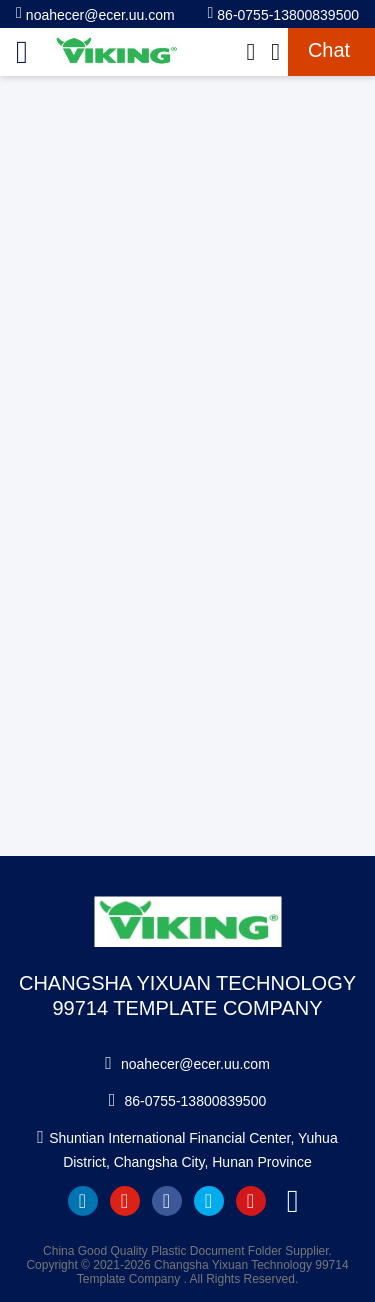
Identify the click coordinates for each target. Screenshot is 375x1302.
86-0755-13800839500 (283, 13)
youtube (125, 1201)
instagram (251, 1201)
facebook (167, 1201)
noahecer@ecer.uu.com (95, 13)
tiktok (293, 1201)
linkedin (83, 1201)
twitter (209, 1201)
